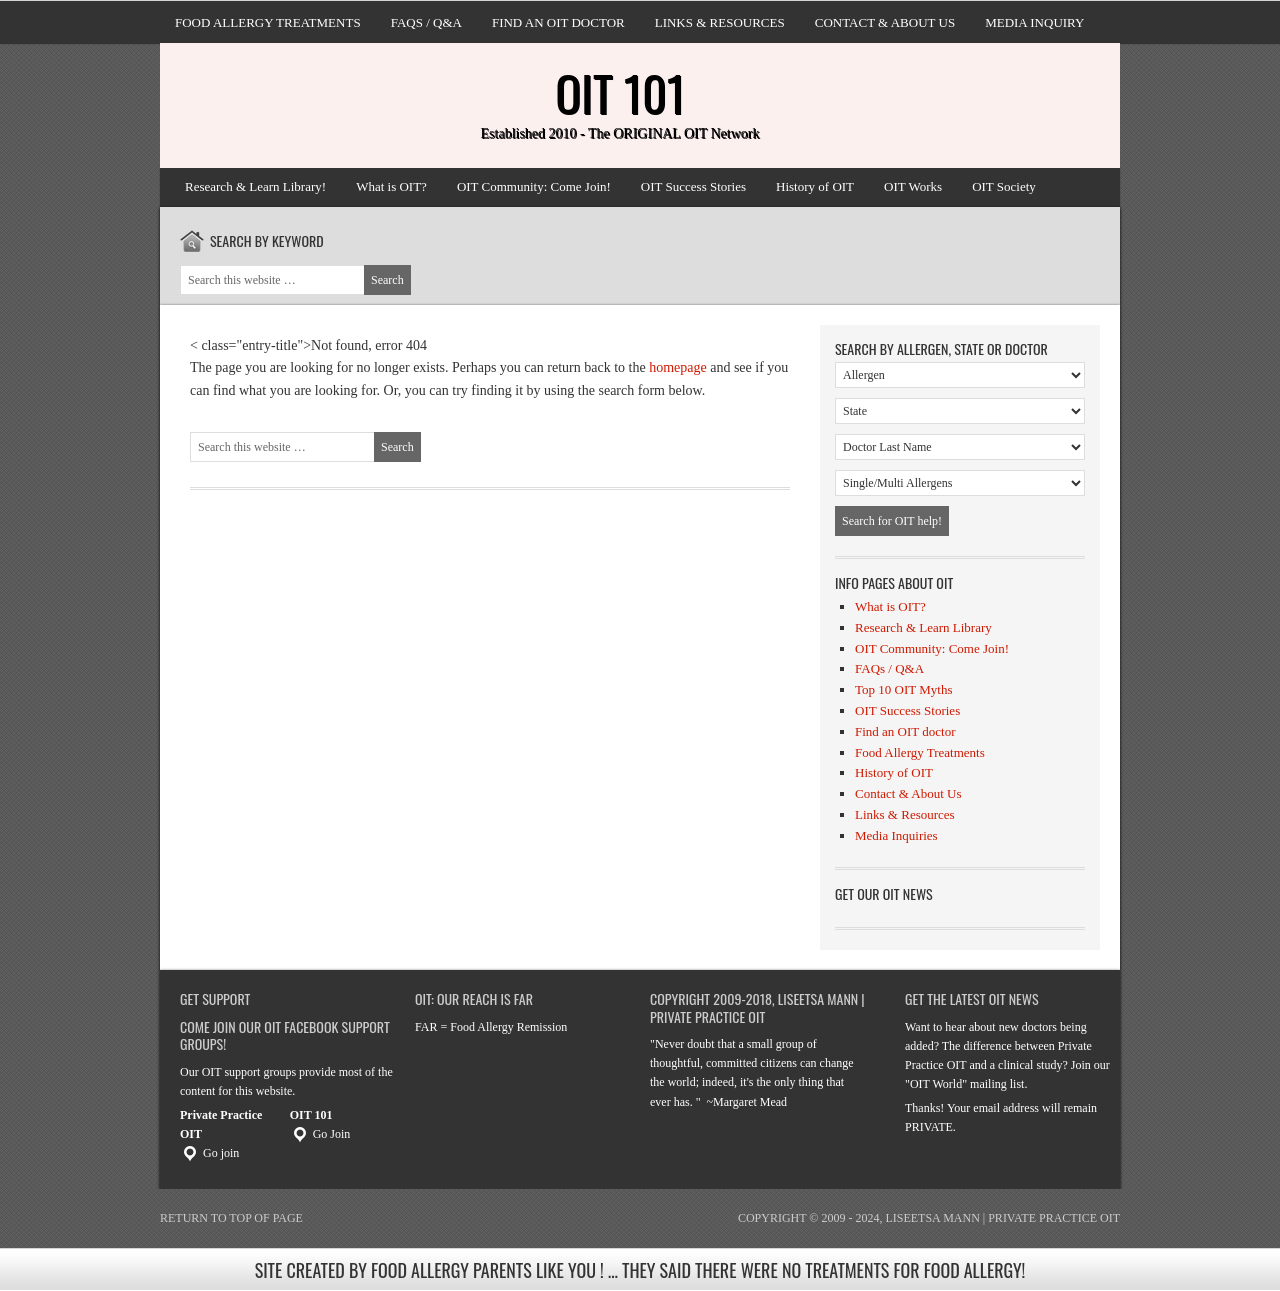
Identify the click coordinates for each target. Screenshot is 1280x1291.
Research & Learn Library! (255, 186)
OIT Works (913, 186)
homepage (678, 367)
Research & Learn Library (923, 627)
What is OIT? (391, 186)
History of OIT (815, 186)
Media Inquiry (1034, 22)
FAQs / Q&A (426, 22)
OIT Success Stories (693, 186)
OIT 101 (620, 92)
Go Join (320, 1134)
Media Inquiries (896, 835)
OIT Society (1004, 186)
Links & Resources (720, 22)
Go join (209, 1153)
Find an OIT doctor (558, 22)
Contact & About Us (885, 22)
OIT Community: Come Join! (534, 186)
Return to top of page (231, 1218)
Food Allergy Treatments (268, 22)
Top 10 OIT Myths (903, 689)
